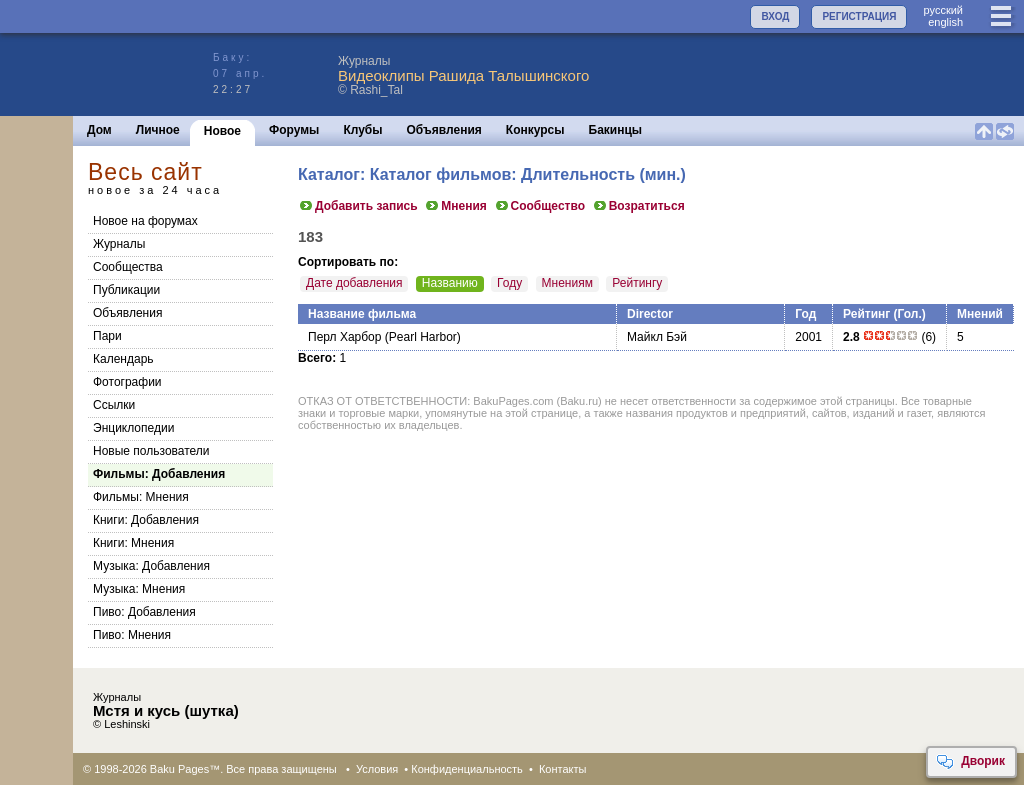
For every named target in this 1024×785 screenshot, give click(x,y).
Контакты (563, 769)
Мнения (455, 206)
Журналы (119, 244)
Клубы (362, 130)
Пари (107, 336)
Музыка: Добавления (151, 566)
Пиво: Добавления (144, 612)
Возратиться (638, 206)
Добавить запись (358, 206)
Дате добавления (354, 283)
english (945, 22)
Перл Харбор (344, 337)
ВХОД (775, 16)
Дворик (970, 762)
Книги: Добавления (146, 520)
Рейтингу (637, 283)
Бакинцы (616, 130)
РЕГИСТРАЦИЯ (859, 16)
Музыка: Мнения (139, 589)
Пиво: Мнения (132, 635)
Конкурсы (535, 130)
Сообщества (128, 267)
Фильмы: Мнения (141, 497)
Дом (99, 130)
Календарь (123, 359)
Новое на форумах (145, 221)
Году (509, 283)
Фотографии (127, 382)
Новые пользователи (151, 451)
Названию (450, 283)
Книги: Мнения (133, 543)
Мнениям (567, 283)
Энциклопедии (133, 428)
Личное (158, 130)
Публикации (126, 290)
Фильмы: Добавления (159, 474)
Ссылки (114, 405)
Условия (377, 769)
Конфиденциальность (467, 769)
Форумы (294, 130)
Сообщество (539, 206)
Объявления (444, 130)
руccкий (943, 10)
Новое (222, 131)
